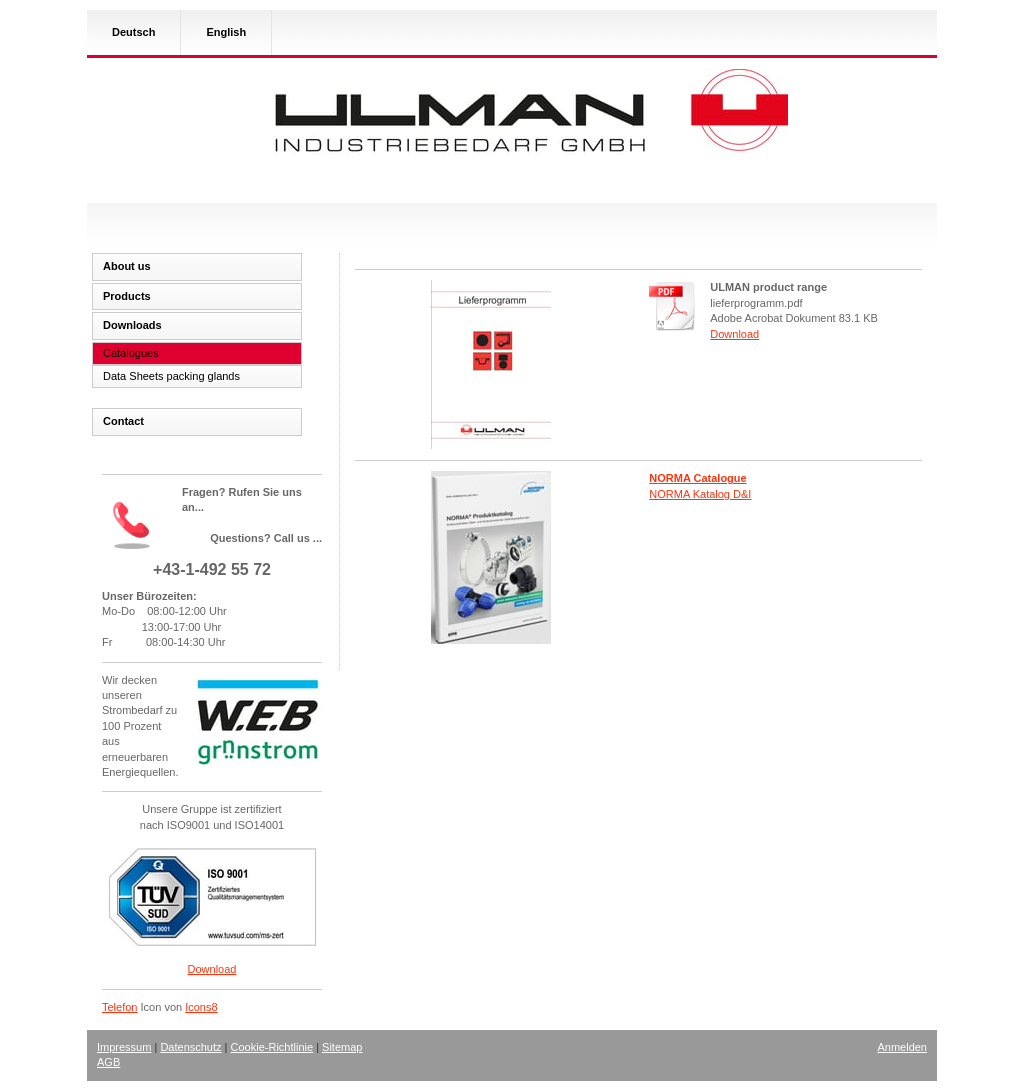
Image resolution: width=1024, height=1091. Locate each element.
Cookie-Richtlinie (272, 1047)
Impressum (124, 1047)
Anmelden (902, 1047)
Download (734, 334)
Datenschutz (190, 1047)
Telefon (119, 1007)
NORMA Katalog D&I (700, 494)
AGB (108, 1062)
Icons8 (201, 1007)
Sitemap (342, 1047)
